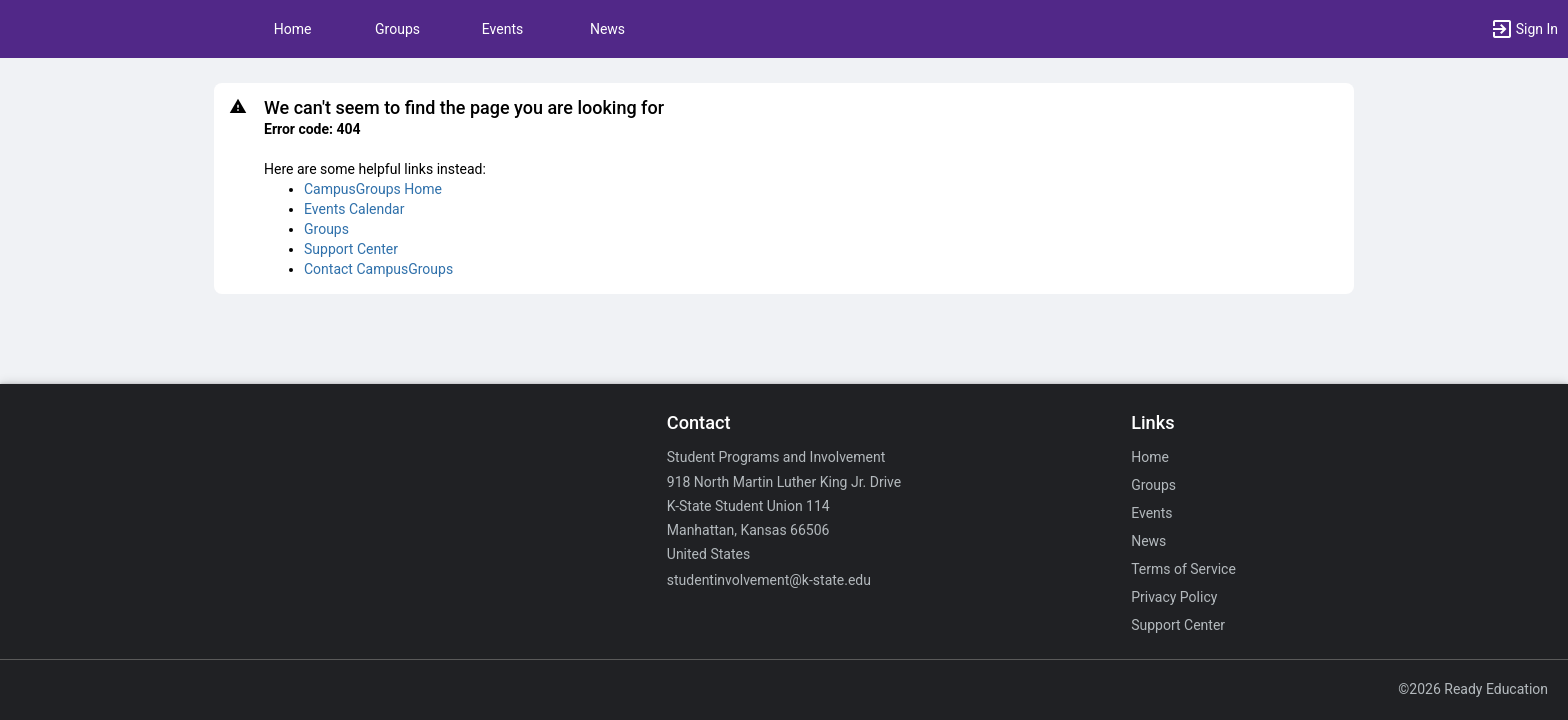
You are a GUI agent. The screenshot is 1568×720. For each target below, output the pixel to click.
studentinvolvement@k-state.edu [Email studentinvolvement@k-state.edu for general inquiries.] (769, 580)
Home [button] (293, 29)
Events (502, 29)
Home (1150, 457)
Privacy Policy (1174, 597)
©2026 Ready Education (1473, 689)
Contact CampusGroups (378, 269)
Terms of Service (1183, 569)
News (607, 29)
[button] (1524, 29)
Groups (397, 29)
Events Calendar (354, 209)
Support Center (351, 249)
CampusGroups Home (373, 189)
